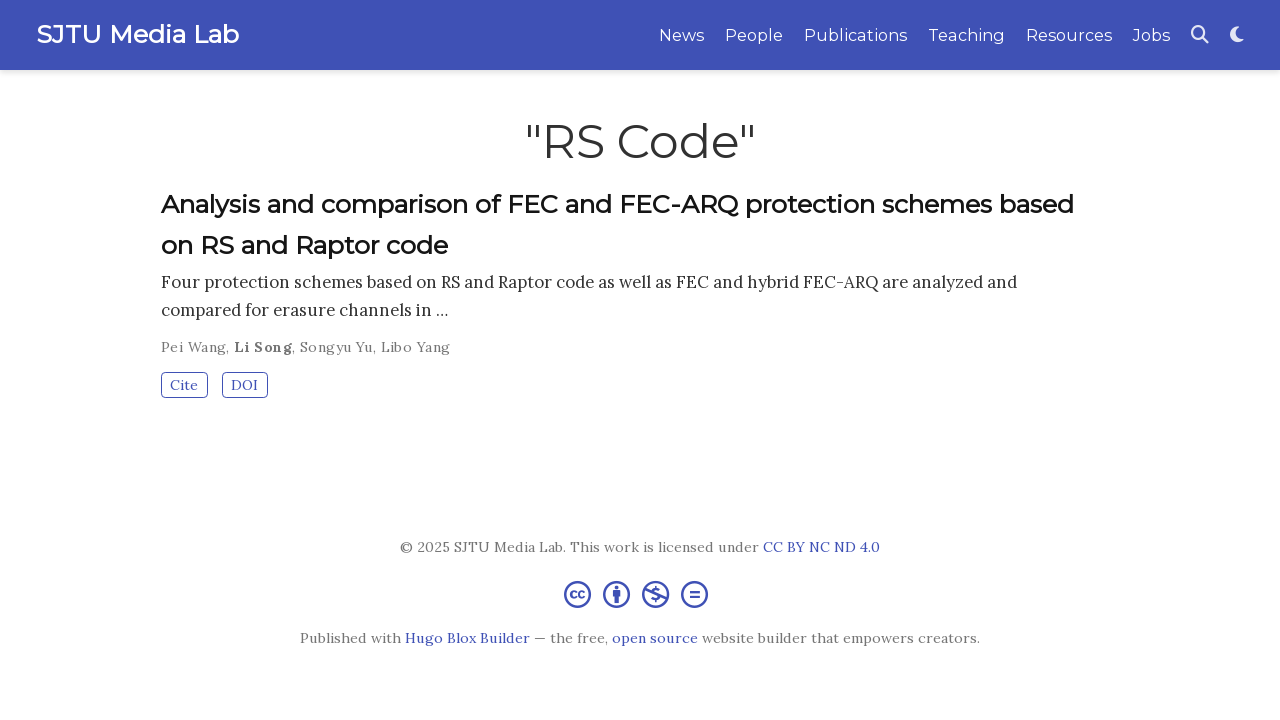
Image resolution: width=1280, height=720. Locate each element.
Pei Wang (193, 347)
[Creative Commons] (640, 593)
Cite (184, 385)
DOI (244, 385)
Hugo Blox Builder (467, 638)
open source (655, 638)
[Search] (1200, 35)
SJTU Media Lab (137, 34)
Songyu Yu (336, 347)
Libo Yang (416, 347)
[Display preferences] (1237, 35)
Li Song (263, 347)
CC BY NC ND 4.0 (821, 547)
